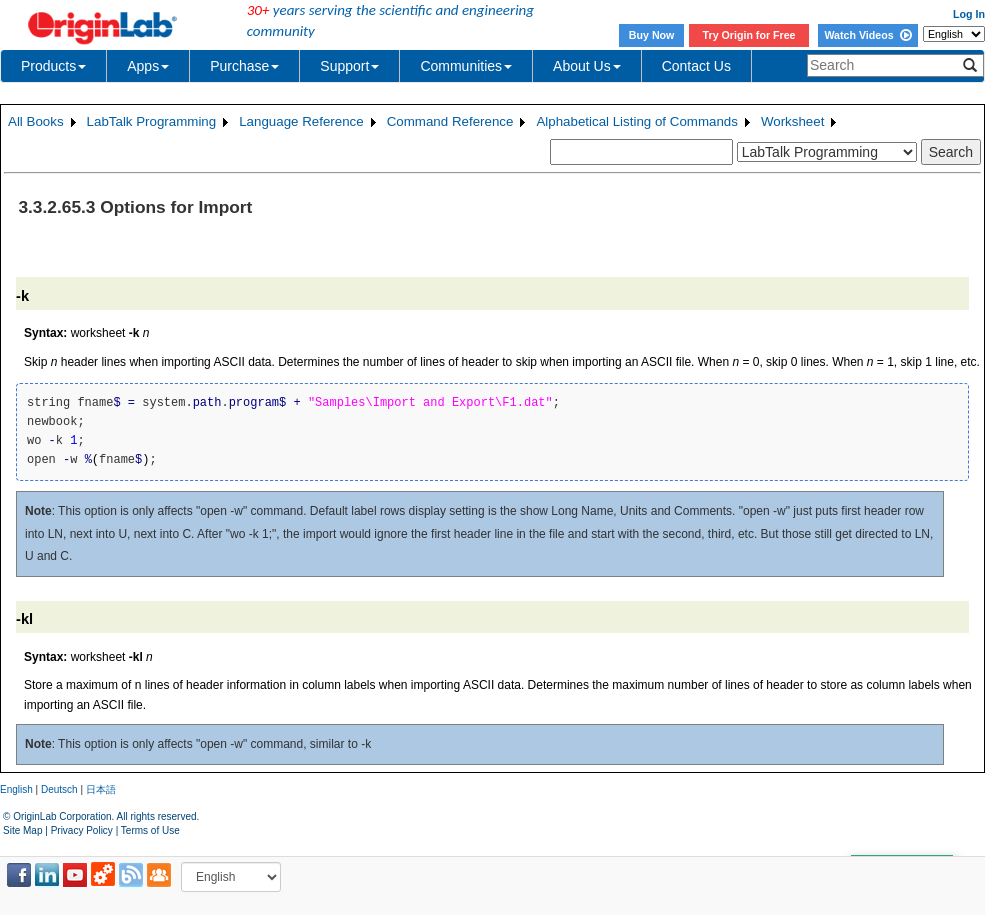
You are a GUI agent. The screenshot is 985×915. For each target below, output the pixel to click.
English (16, 789)
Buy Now (652, 35)
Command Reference (450, 121)
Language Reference (301, 121)
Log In (969, 14)
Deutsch (59, 789)
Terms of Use (150, 830)
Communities (466, 66)
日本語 (101, 789)
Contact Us (696, 66)
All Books (36, 121)
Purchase (244, 66)
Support (349, 66)
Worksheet (792, 121)
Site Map (22, 830)
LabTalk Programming (152, 121)
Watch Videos (867, 35)
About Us (587, 66)
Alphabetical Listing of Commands (637, 121)
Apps (148, 66)
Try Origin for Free (749, 35)
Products (53, 66)
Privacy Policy (82, 830)
